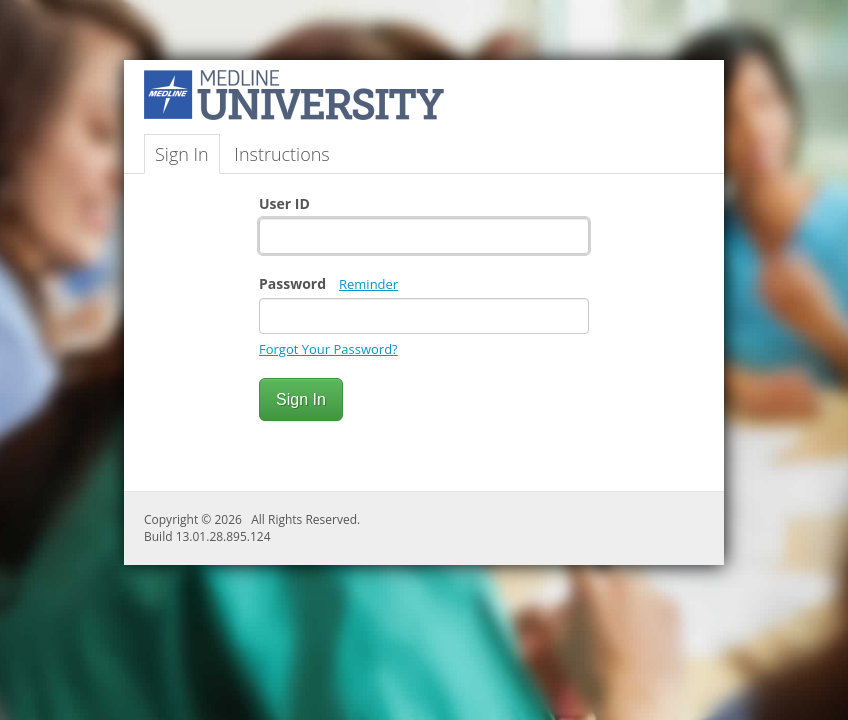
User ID (284, 203)
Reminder (368, 284)
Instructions (281, 154)
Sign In (182, 154)
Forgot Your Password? (328, 349)
